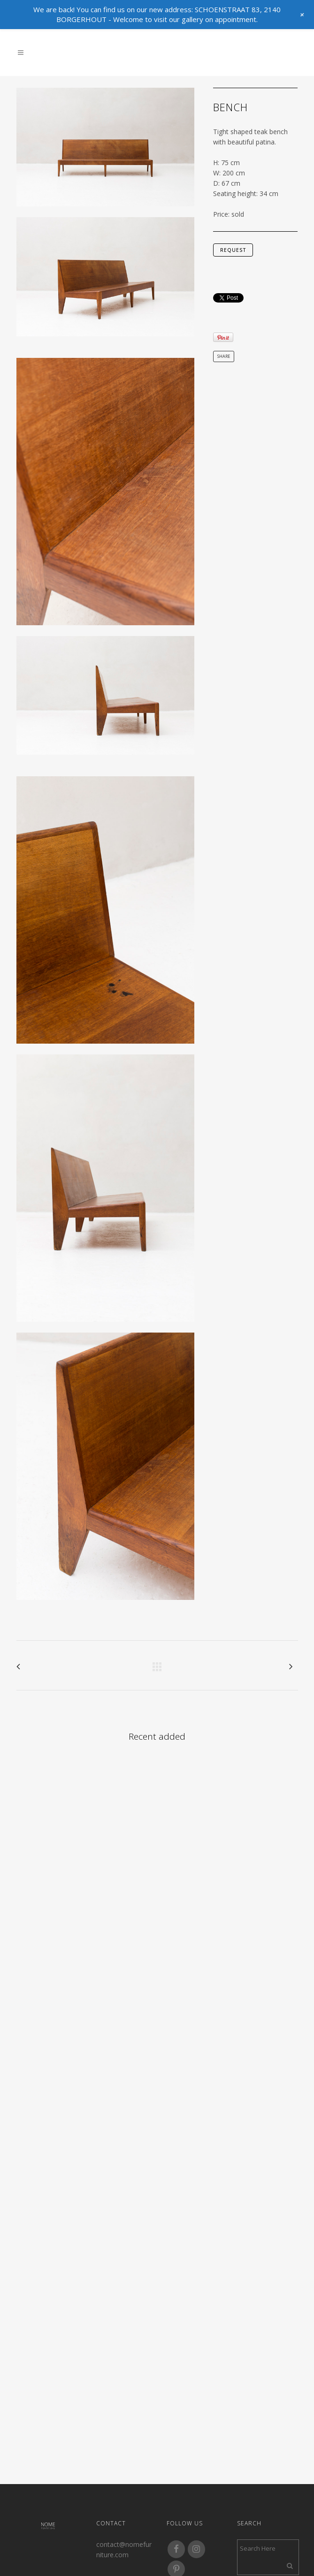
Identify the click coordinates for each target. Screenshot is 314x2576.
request (233, 250)
